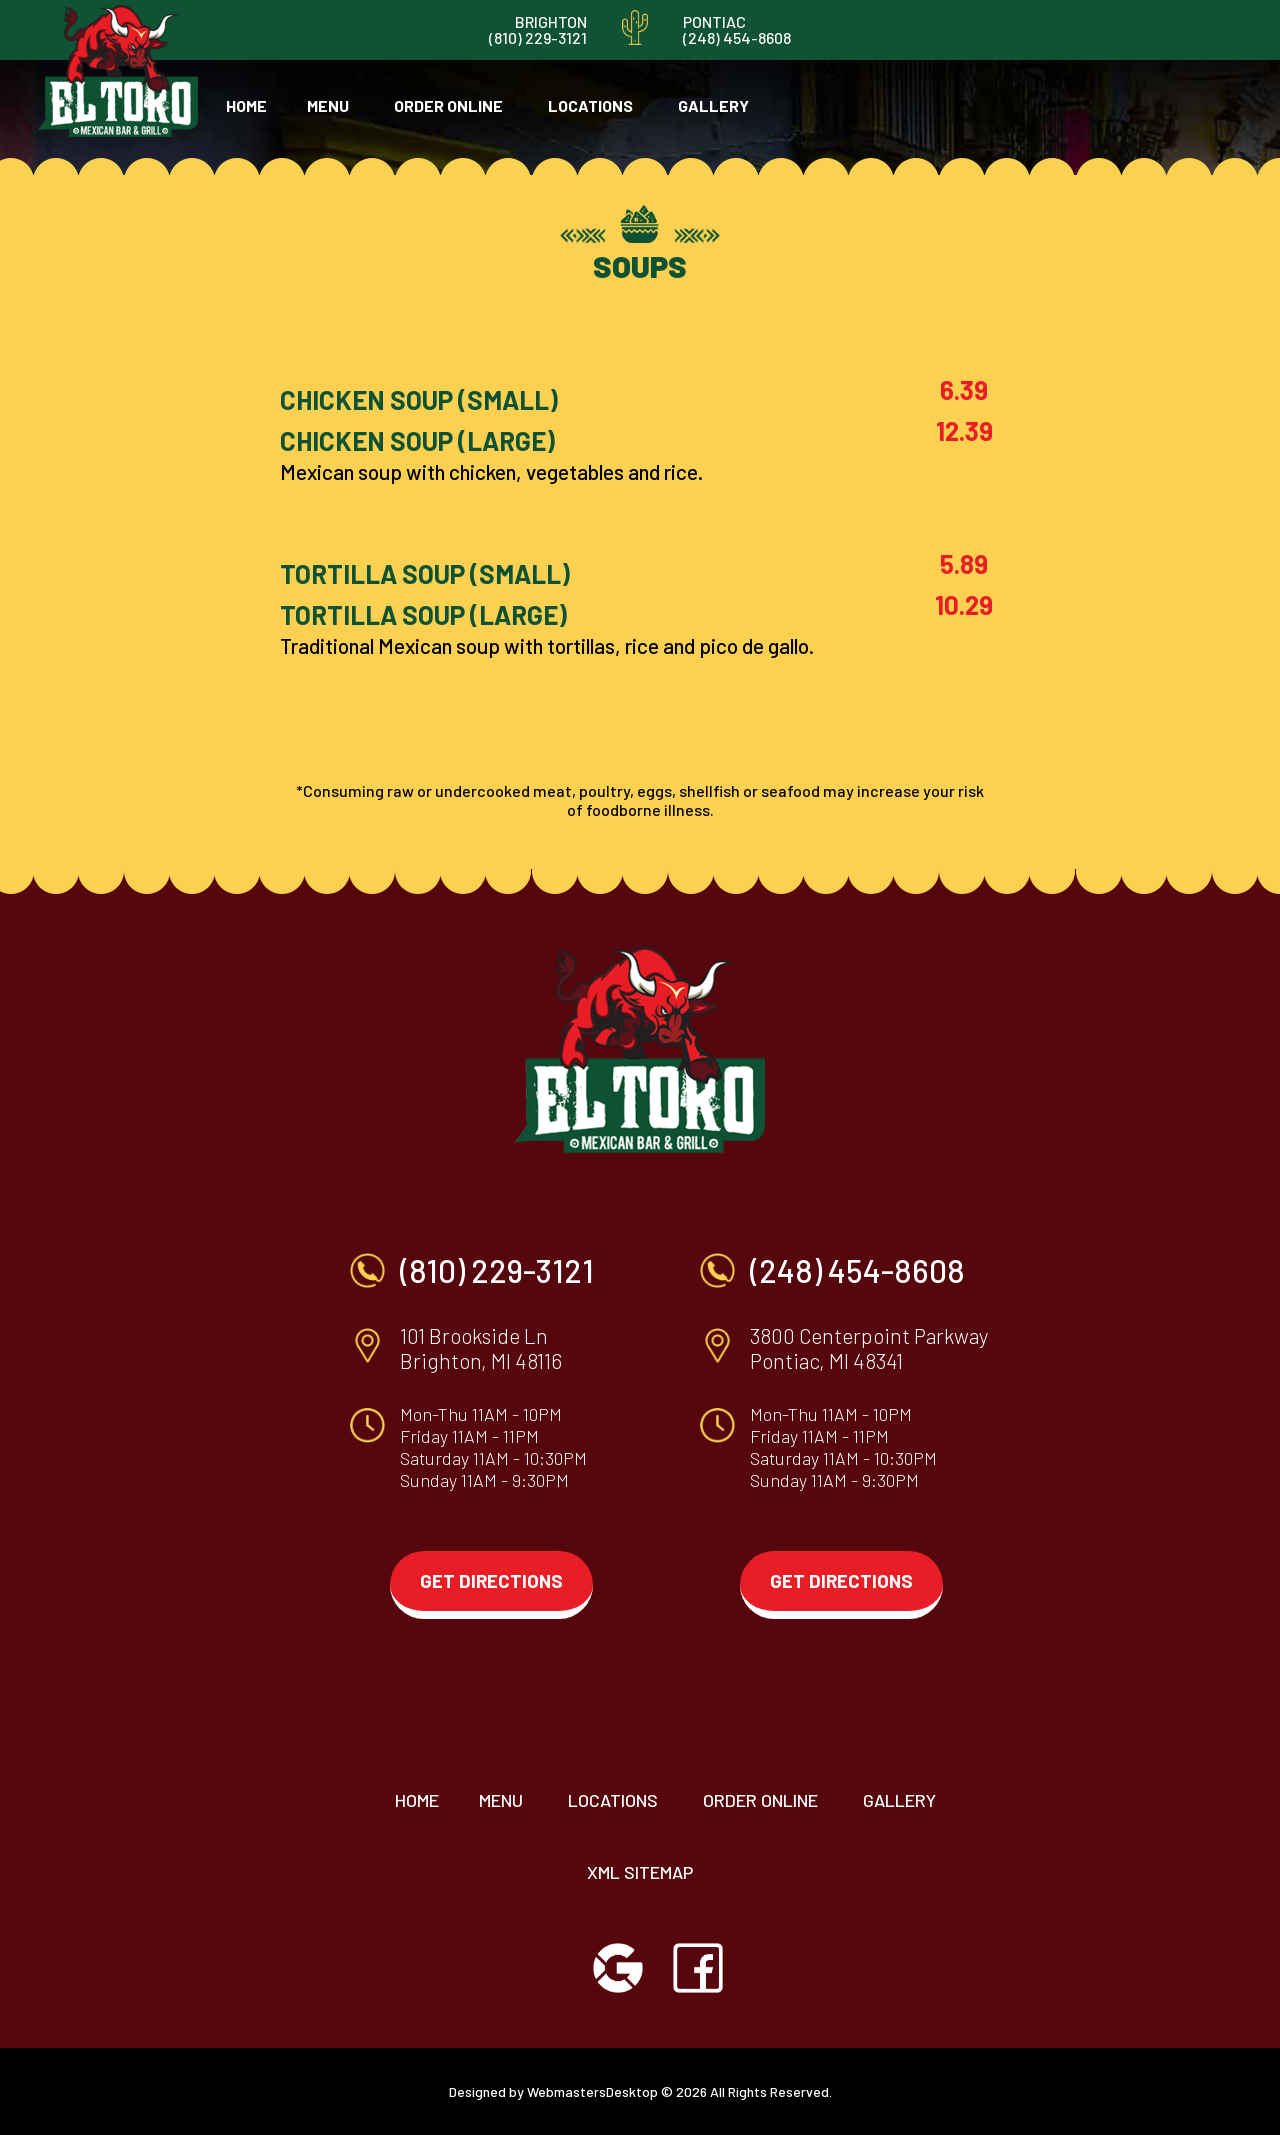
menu (328, 105)
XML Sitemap (640, 1872)
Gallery (899, 1800)
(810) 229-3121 (538, 37)
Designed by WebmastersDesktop (553, 2091)
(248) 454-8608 (737, 37)
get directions (491, 1580)
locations (590, 105)
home (246, 105)
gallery (713, 105)
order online (448, 105)
